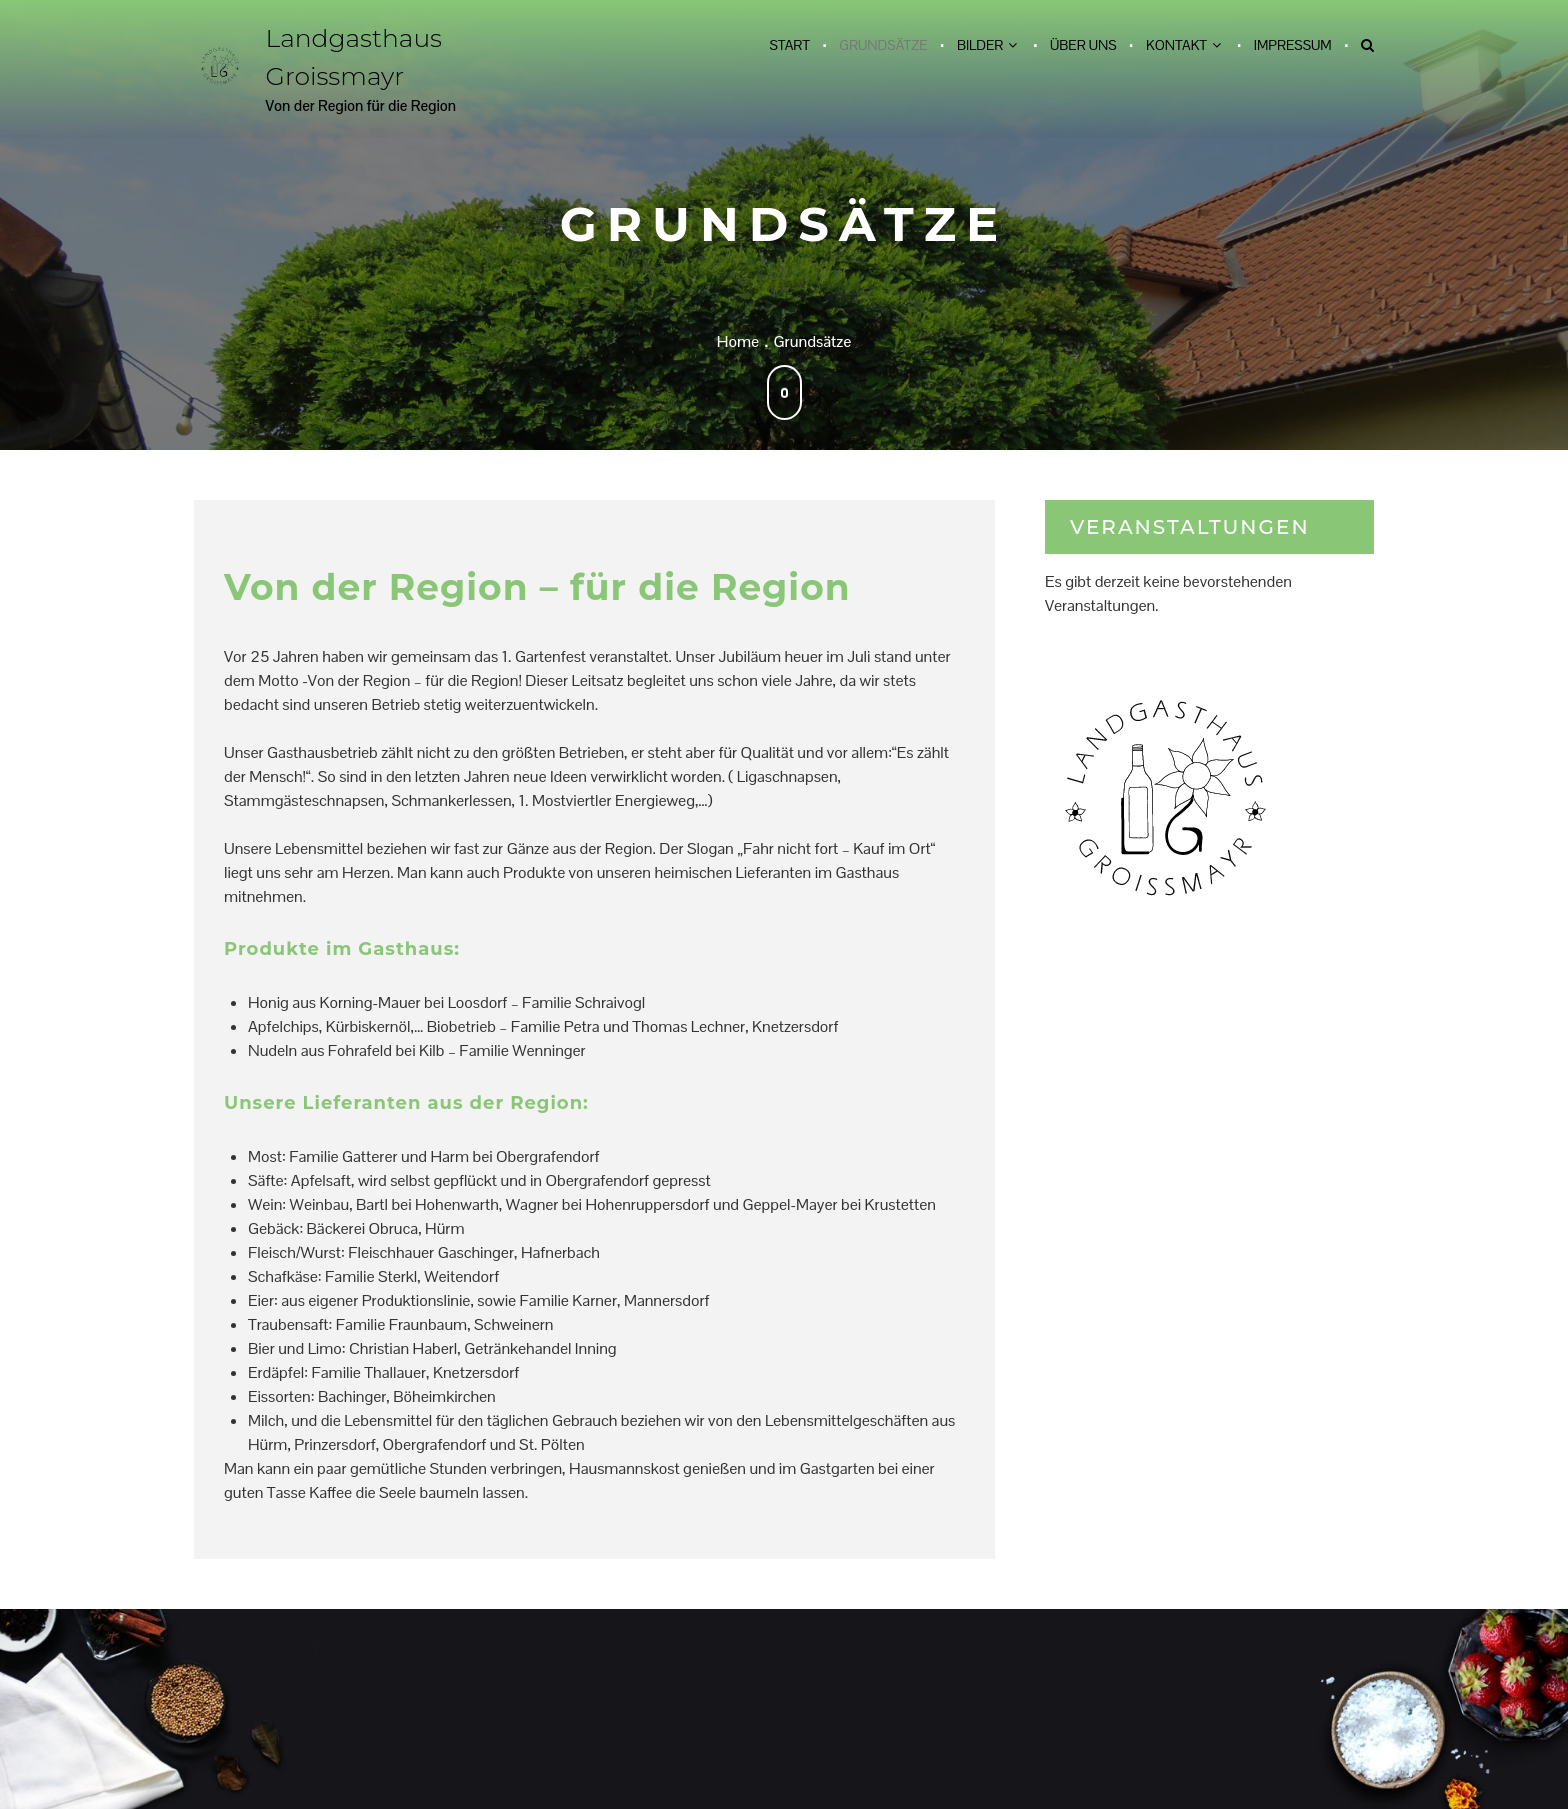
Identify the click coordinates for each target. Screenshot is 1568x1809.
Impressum (1293, 45)
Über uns (1083, 45)
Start (789, 45)
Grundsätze (883, 45)
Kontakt (1176, 45)
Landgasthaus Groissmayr (354, 57)
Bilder (980, 45)
